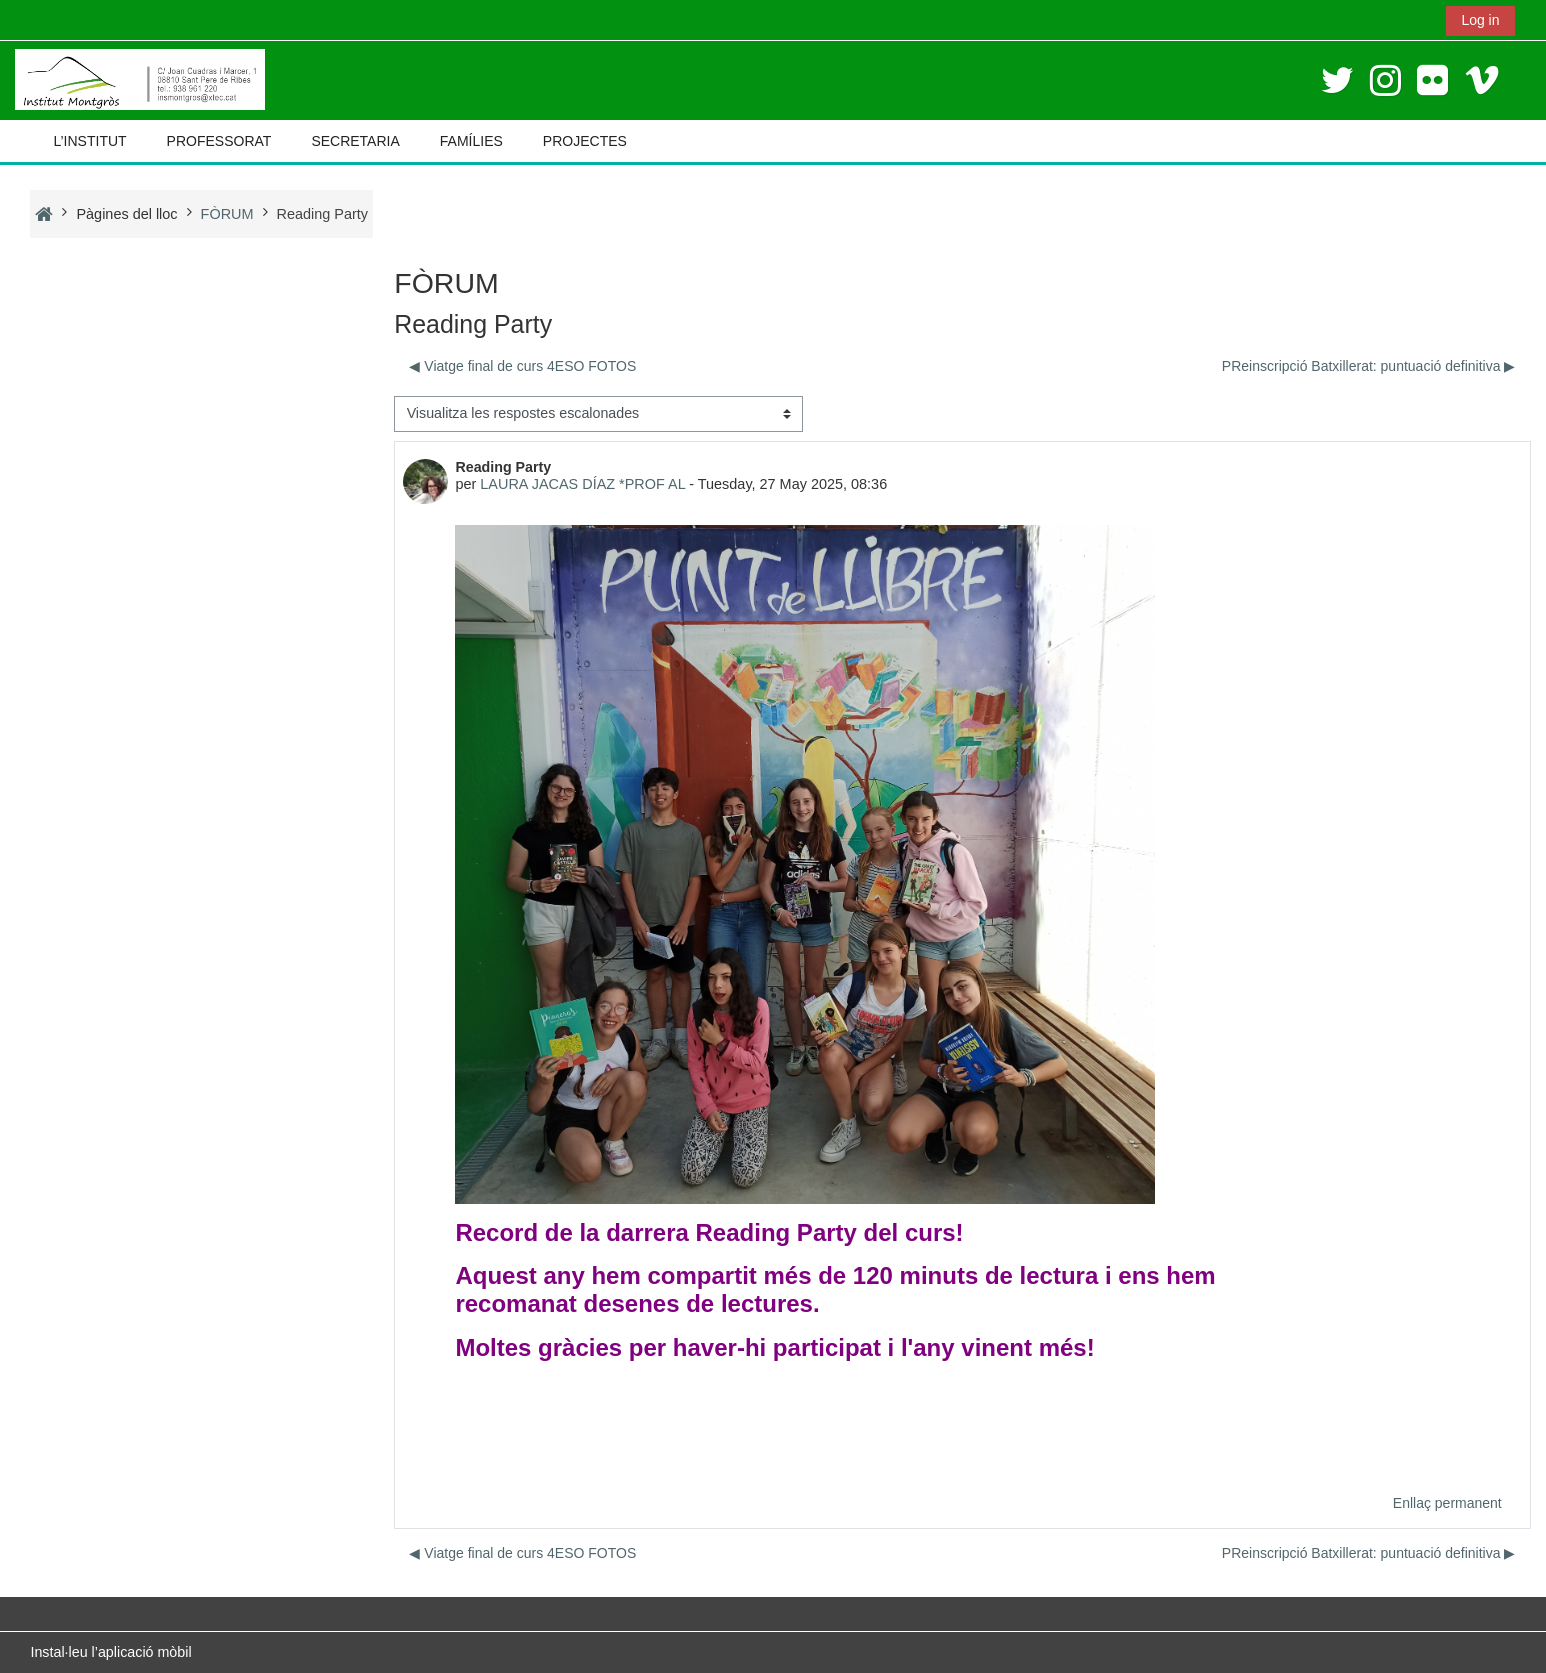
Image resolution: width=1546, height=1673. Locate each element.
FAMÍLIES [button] (471, 141)
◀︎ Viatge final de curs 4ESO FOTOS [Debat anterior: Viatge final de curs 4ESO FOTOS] (522, 366)
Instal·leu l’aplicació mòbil (110, 1652)
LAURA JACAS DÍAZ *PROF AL (582, 484)
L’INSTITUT (89, 141)
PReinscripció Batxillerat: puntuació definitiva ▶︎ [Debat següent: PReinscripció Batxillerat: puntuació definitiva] (1368, 366)
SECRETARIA (355, 141)
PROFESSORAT (219, 141)
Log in (1480, 20)
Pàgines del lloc (126, 214)
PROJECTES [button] (585, 141)
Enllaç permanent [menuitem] (1447, 1503)
